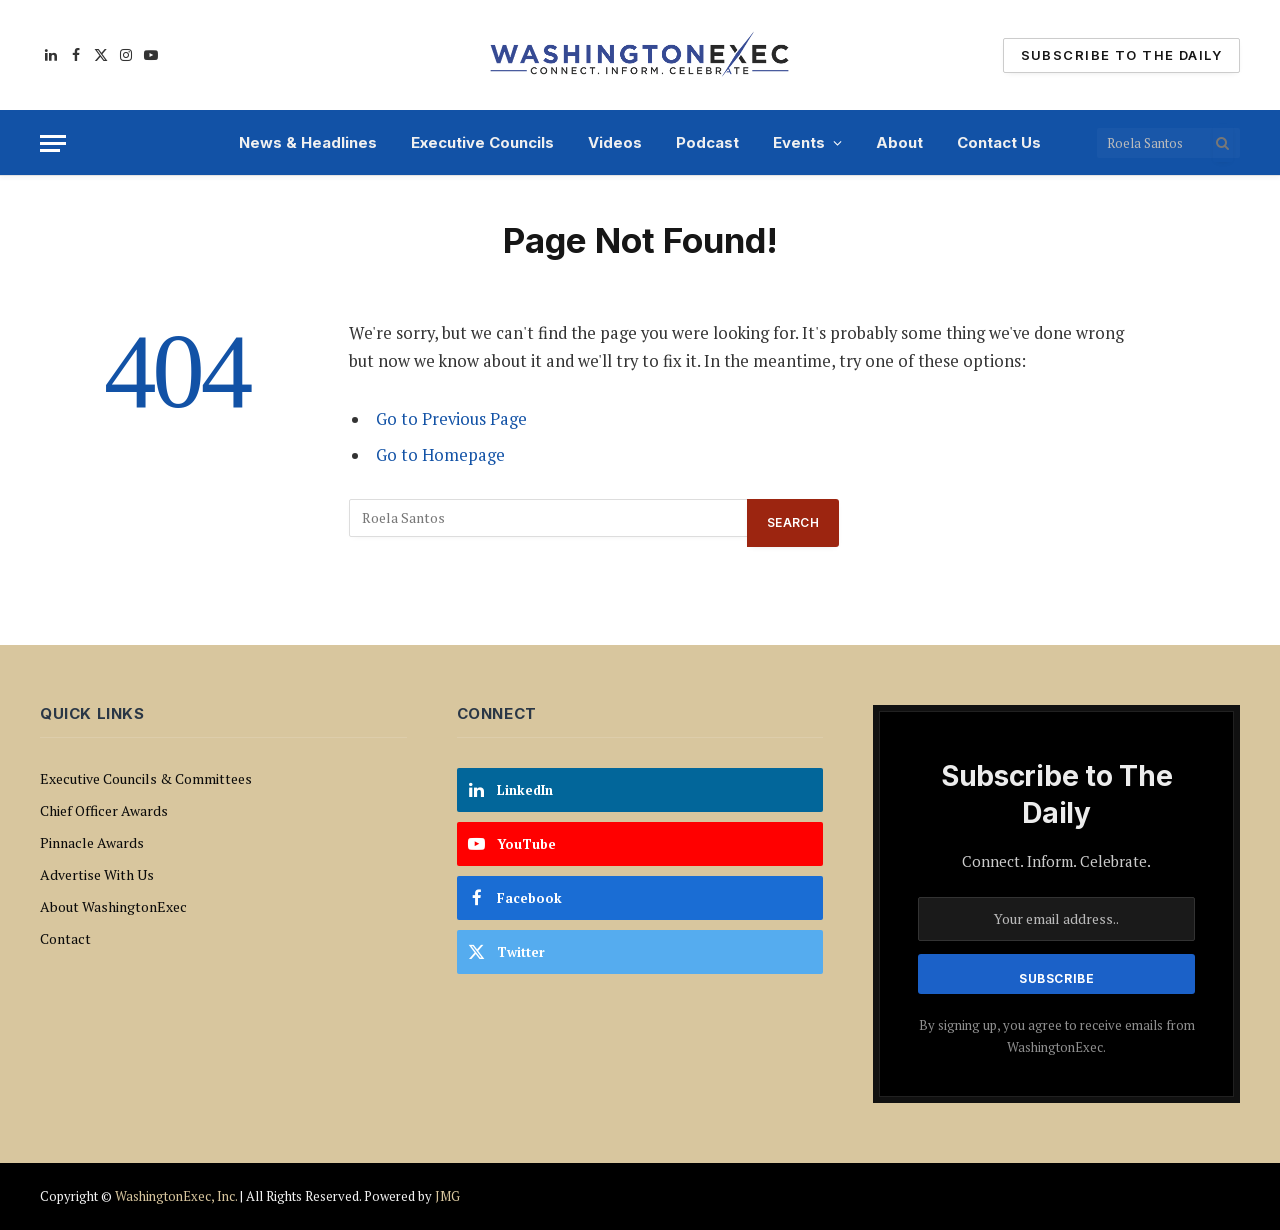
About (899, 142)
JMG (447, 1196)
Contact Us (999, 142)
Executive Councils (482, 142)
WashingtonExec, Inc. (176, 1196)
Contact (65, 938)
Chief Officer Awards (104, 810)
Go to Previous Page (451, 419)
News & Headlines (308, 142)
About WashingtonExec (113, 906)
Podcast (707, 142)
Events (799, 142)
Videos (615, 142)
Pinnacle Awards (92, 842)
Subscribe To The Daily (1121, 55)
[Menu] (53, 143)
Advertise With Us (97, 874)
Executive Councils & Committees (146, 778)
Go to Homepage (440, 455)
